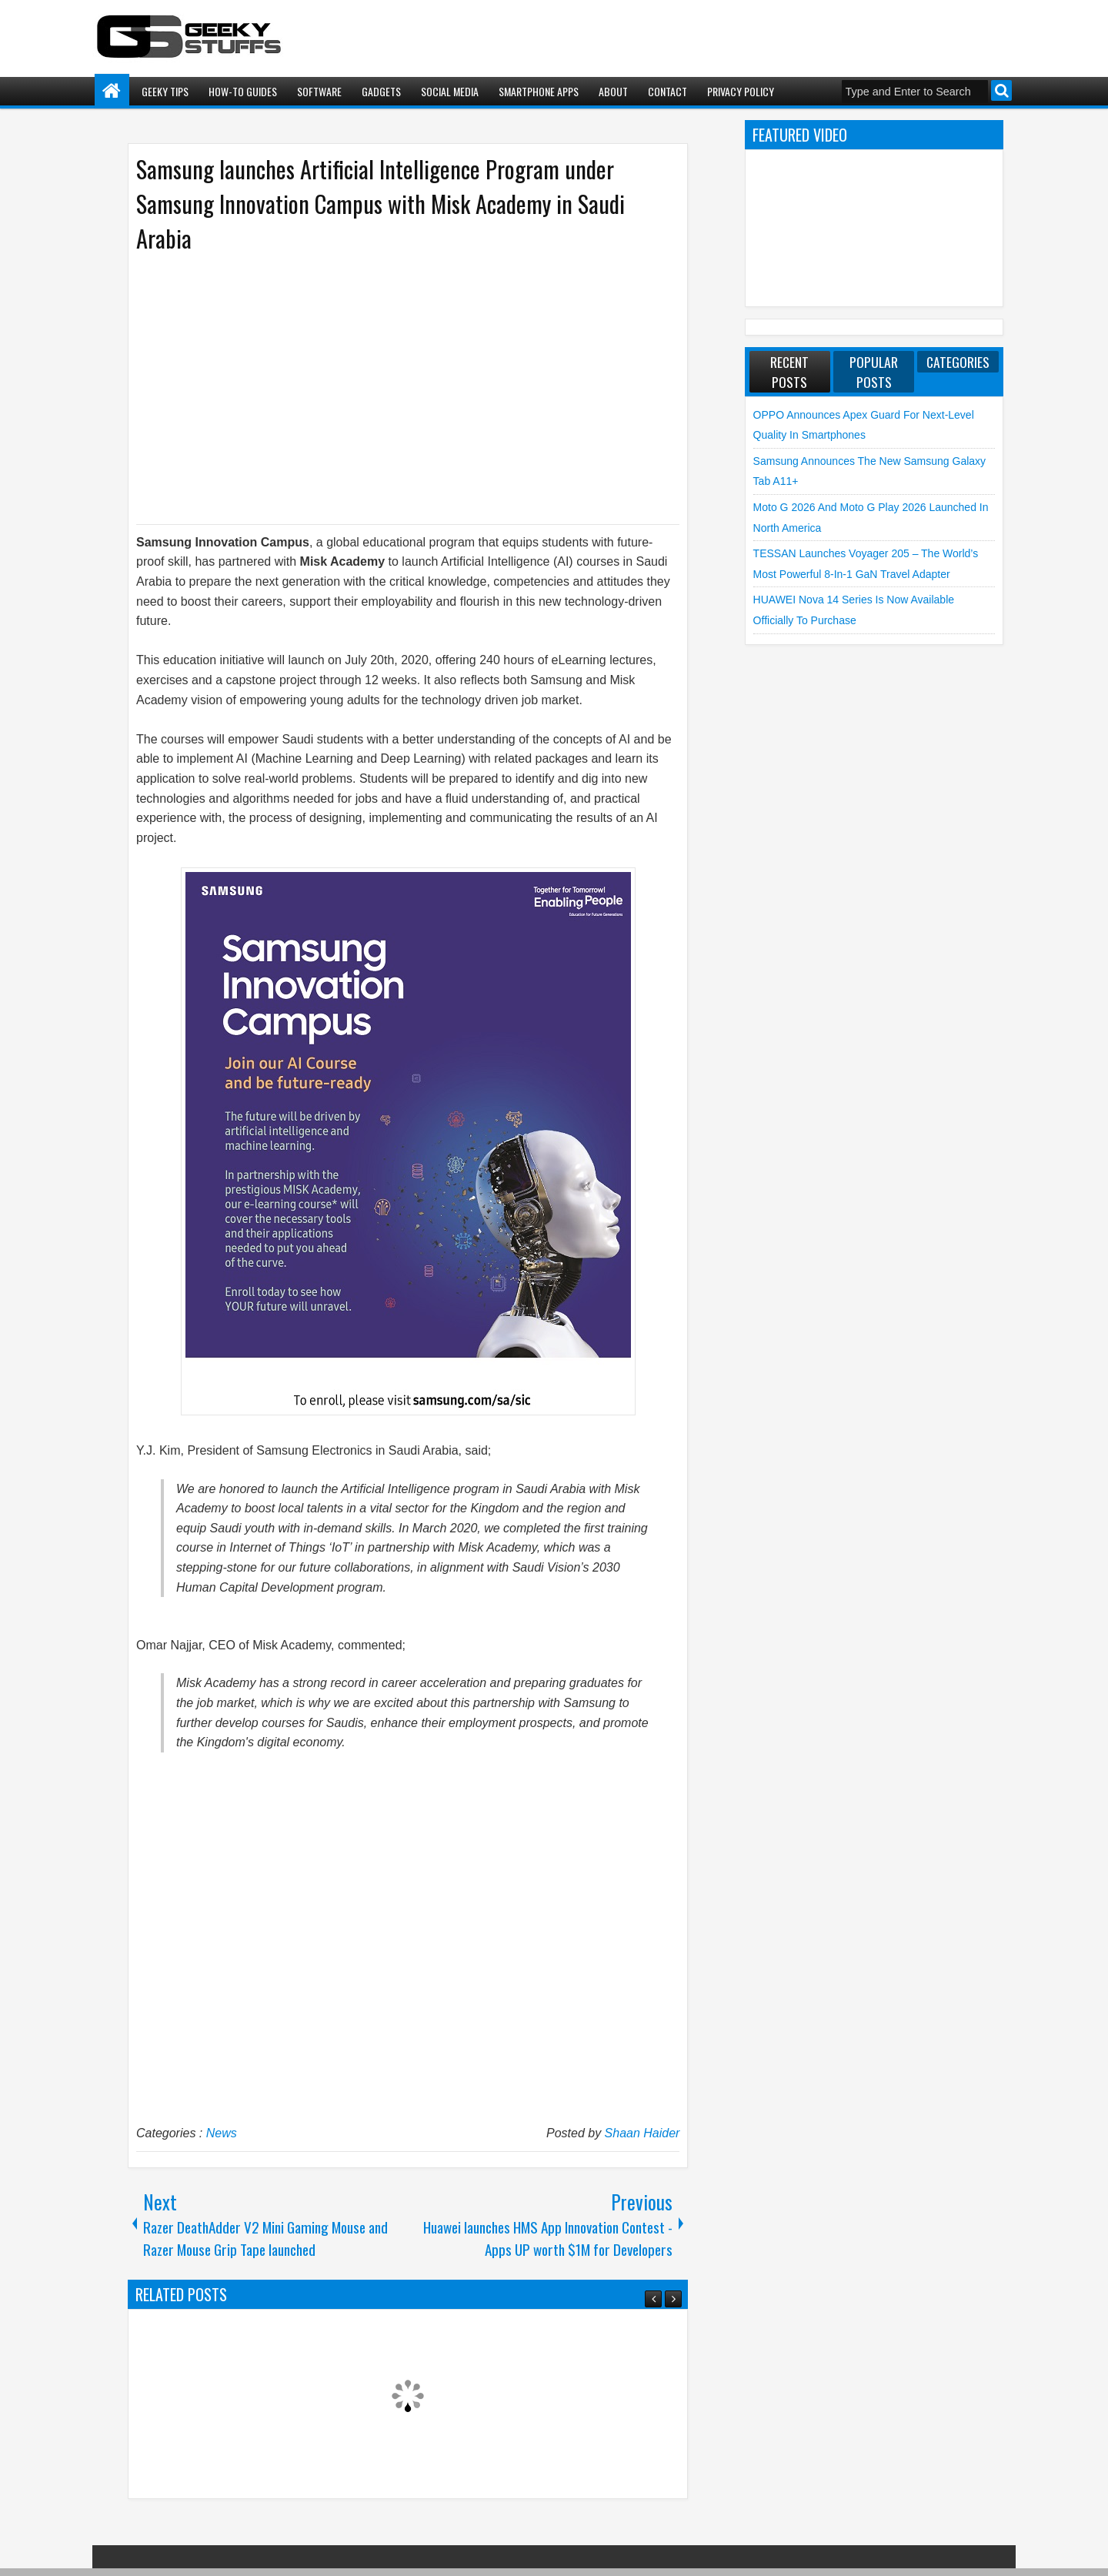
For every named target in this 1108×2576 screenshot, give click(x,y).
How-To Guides (243, 91)
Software (319, 91)
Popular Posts (873, 372)
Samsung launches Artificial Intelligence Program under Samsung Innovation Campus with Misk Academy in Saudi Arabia (380, 204)
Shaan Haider (642, 2133)
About (613, 91)
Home (112, 91)
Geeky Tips (165, 91)
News (221, 2133)
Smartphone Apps (539, 91)
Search (1001, 90)
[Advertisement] (392, 387)
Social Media (450, 91)
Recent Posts (789, 372)
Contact (667, 91)
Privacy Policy (740, 91)
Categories (958, 362)
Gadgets (381, 91)
